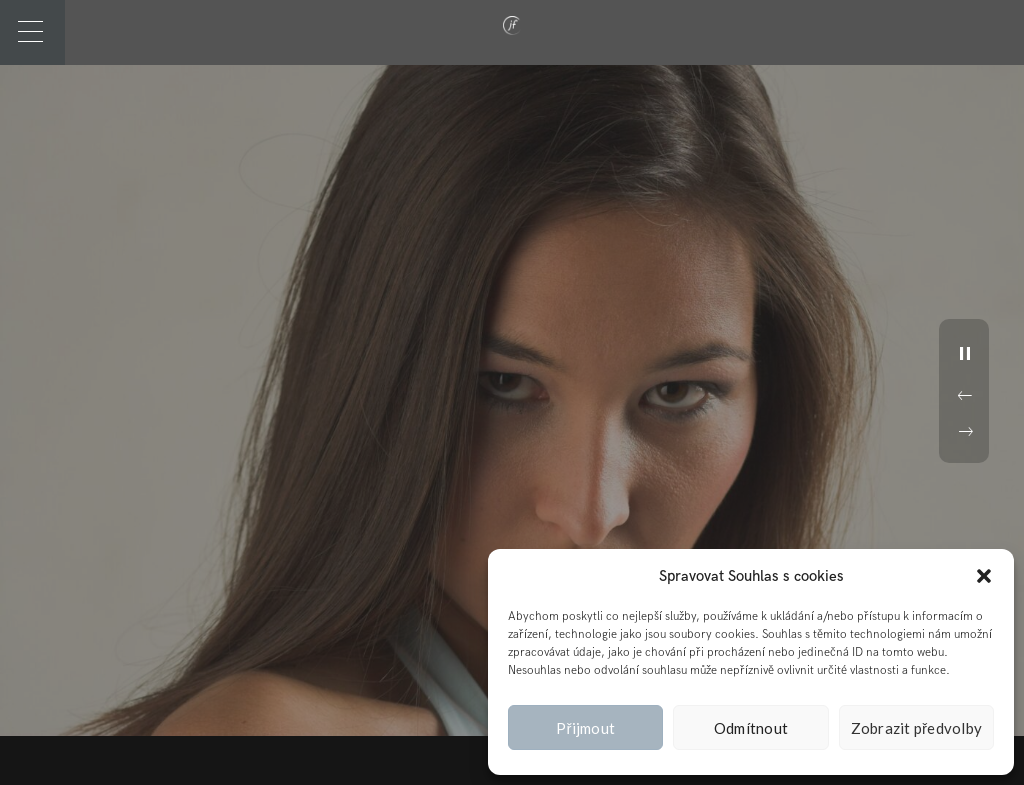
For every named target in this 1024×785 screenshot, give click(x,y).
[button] (984, 576)
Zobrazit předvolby (917, 728)
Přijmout (585, 728)
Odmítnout (751, 728)
